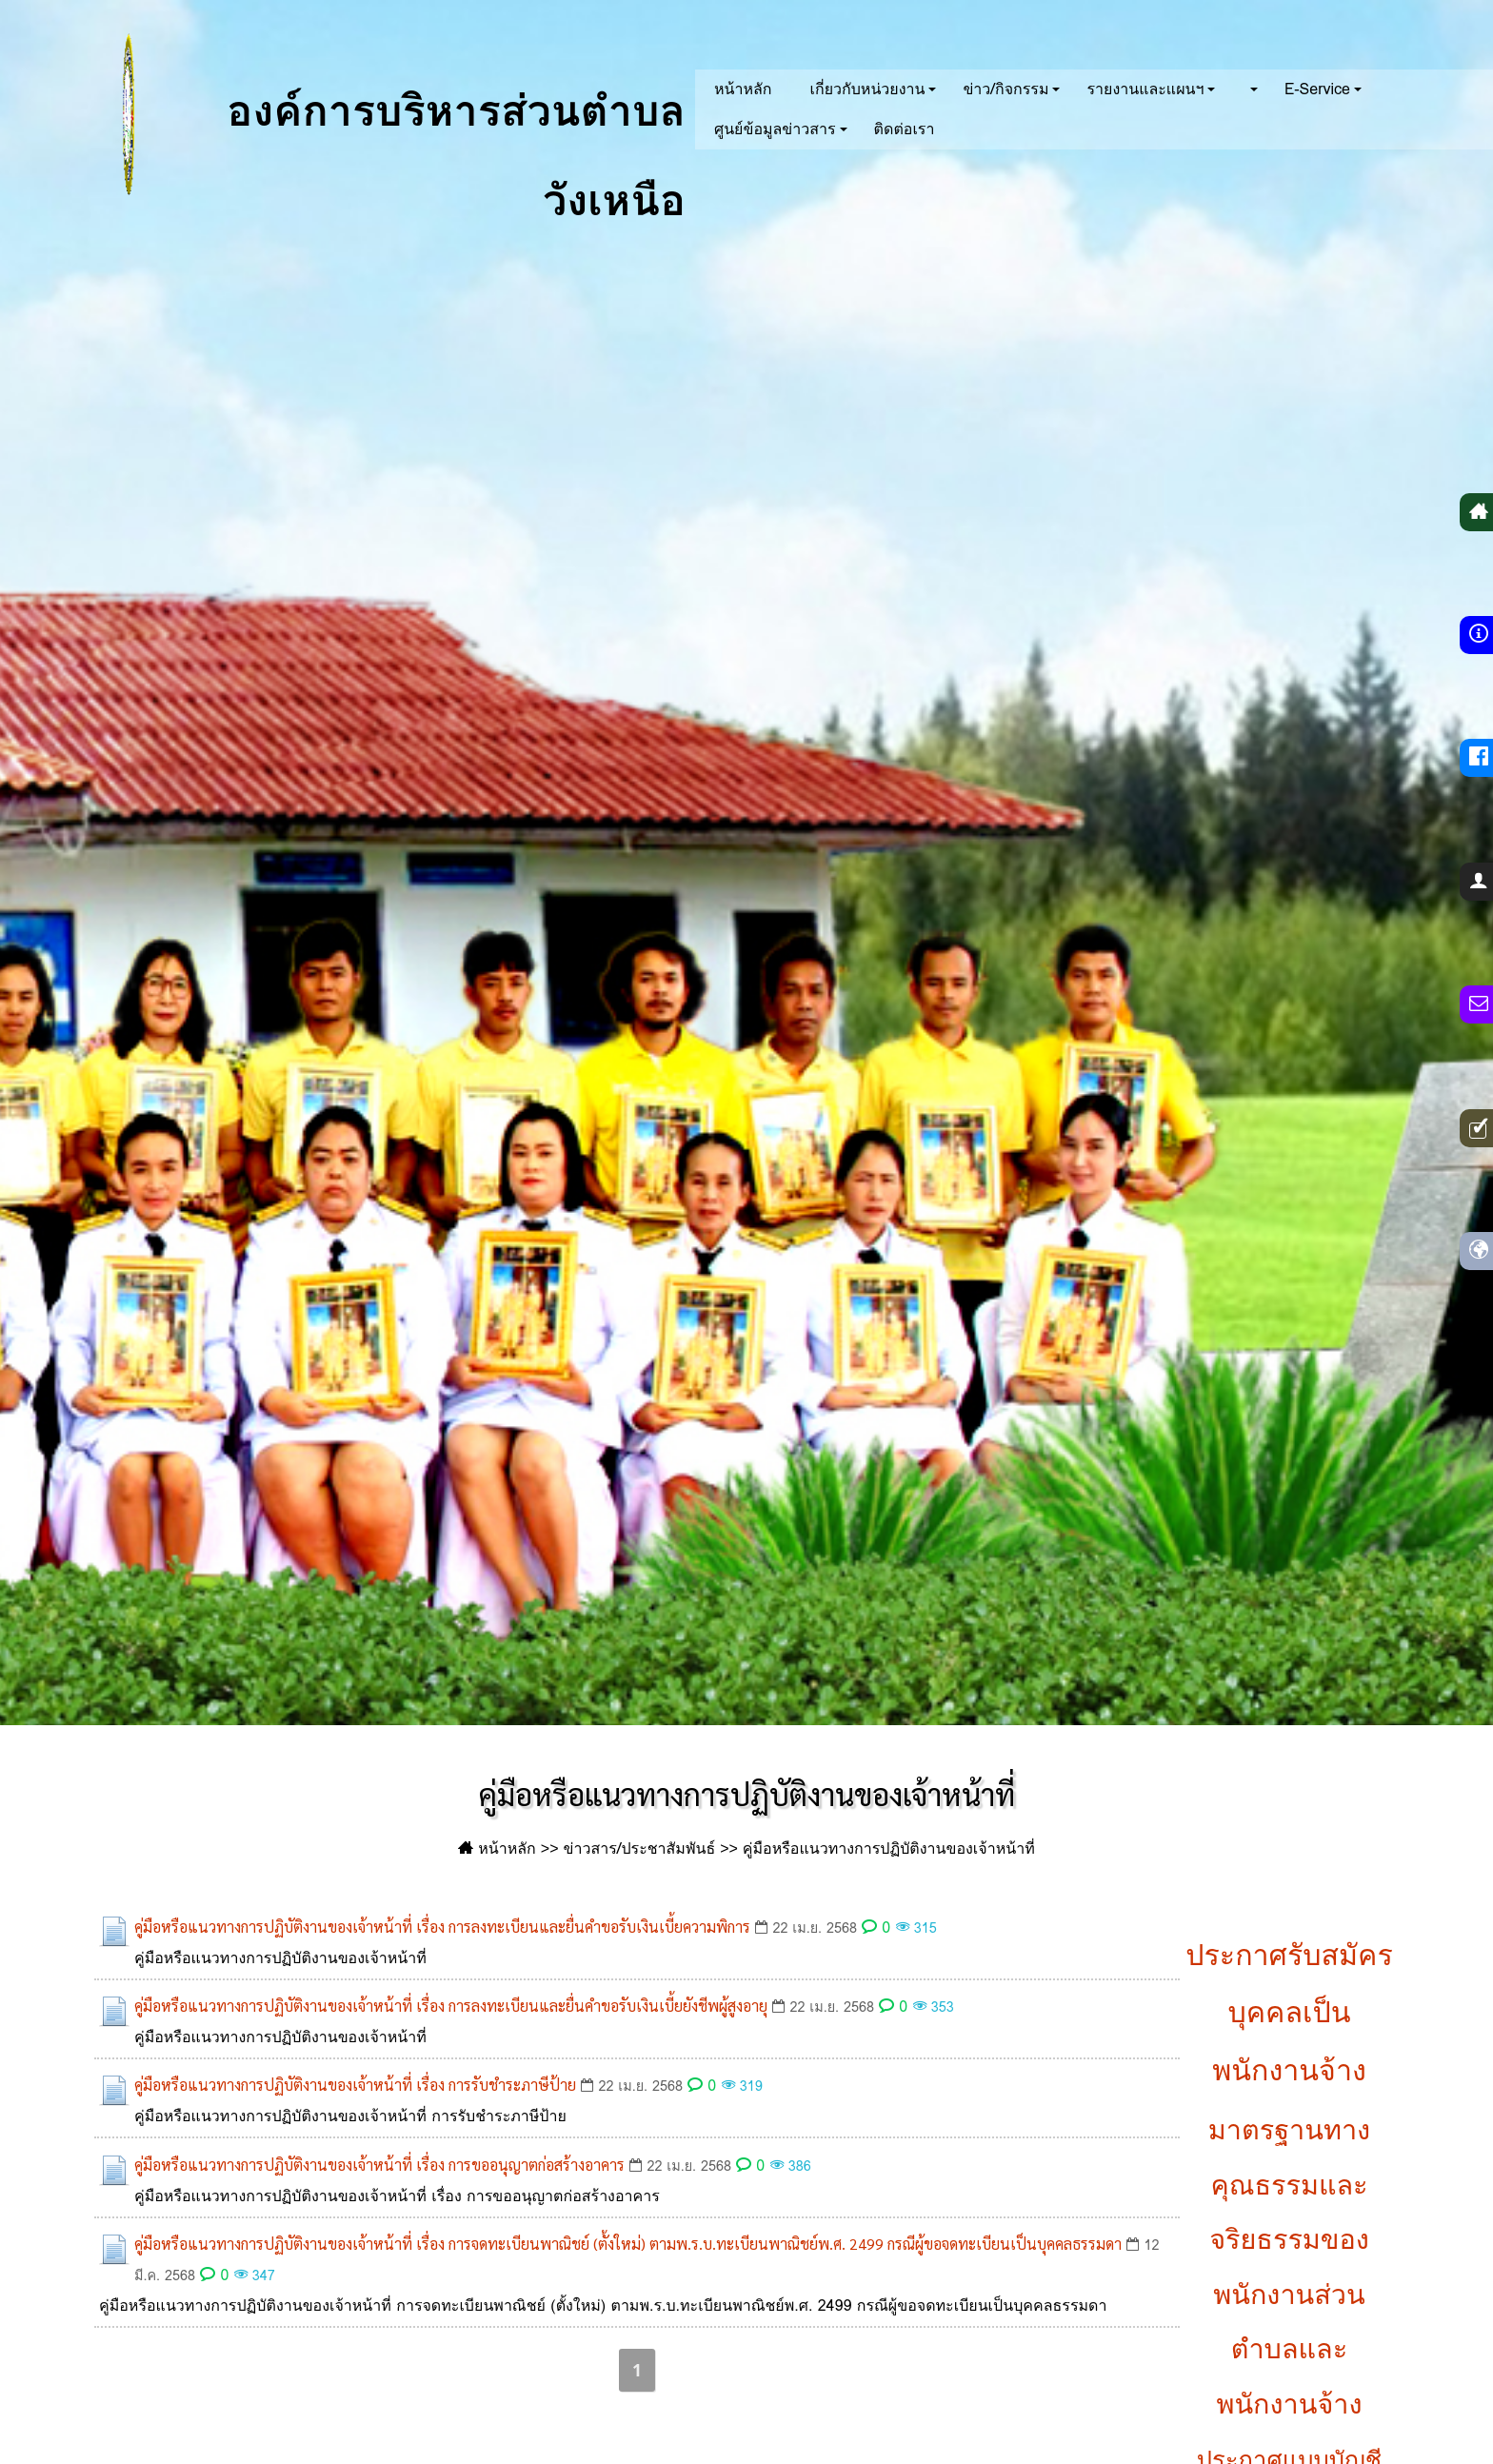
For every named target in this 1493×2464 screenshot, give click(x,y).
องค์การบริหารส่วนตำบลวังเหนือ (363, 114)
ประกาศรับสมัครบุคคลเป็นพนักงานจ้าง (1289, 2013)
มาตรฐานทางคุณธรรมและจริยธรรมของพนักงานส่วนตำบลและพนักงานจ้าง (1289, 2267)
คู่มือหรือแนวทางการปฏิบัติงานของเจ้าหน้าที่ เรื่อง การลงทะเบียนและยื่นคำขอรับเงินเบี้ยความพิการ (442, 1927)
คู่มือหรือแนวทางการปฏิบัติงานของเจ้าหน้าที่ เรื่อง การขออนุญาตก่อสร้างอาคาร (379, 2165)
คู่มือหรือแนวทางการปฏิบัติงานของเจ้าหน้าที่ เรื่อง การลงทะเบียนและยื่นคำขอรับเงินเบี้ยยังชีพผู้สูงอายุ (450, 2006)
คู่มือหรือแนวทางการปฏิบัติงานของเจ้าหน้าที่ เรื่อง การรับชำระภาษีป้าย (355, 2085)
